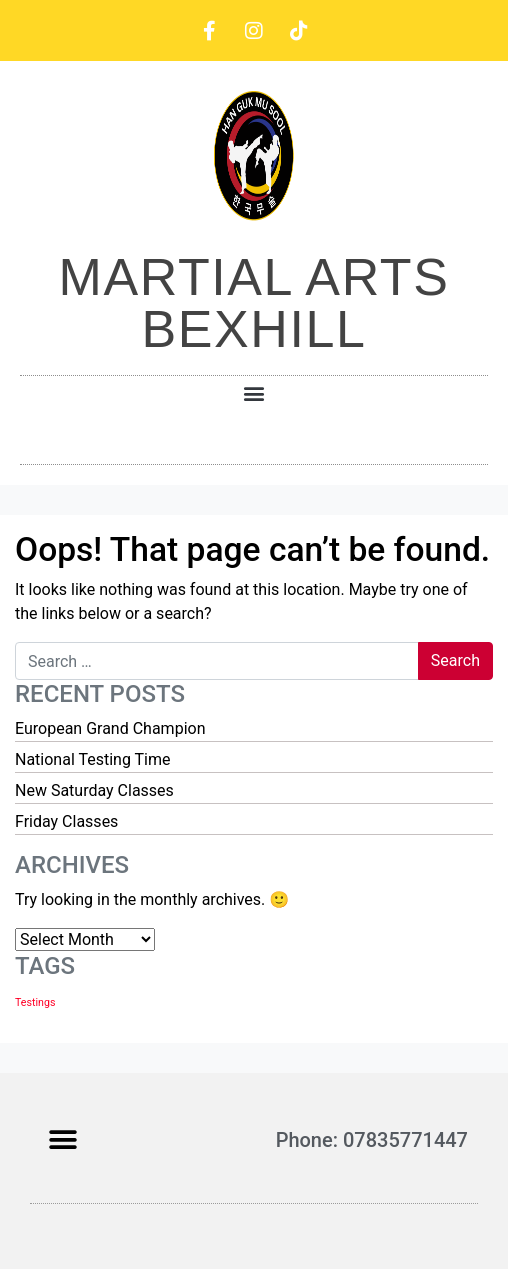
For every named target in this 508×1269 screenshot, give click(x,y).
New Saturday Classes (94, 790)
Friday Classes (66, 821)
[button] (254, 392)
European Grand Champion (110, 728)
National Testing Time (93, 759)
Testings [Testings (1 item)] (35, 1002)
